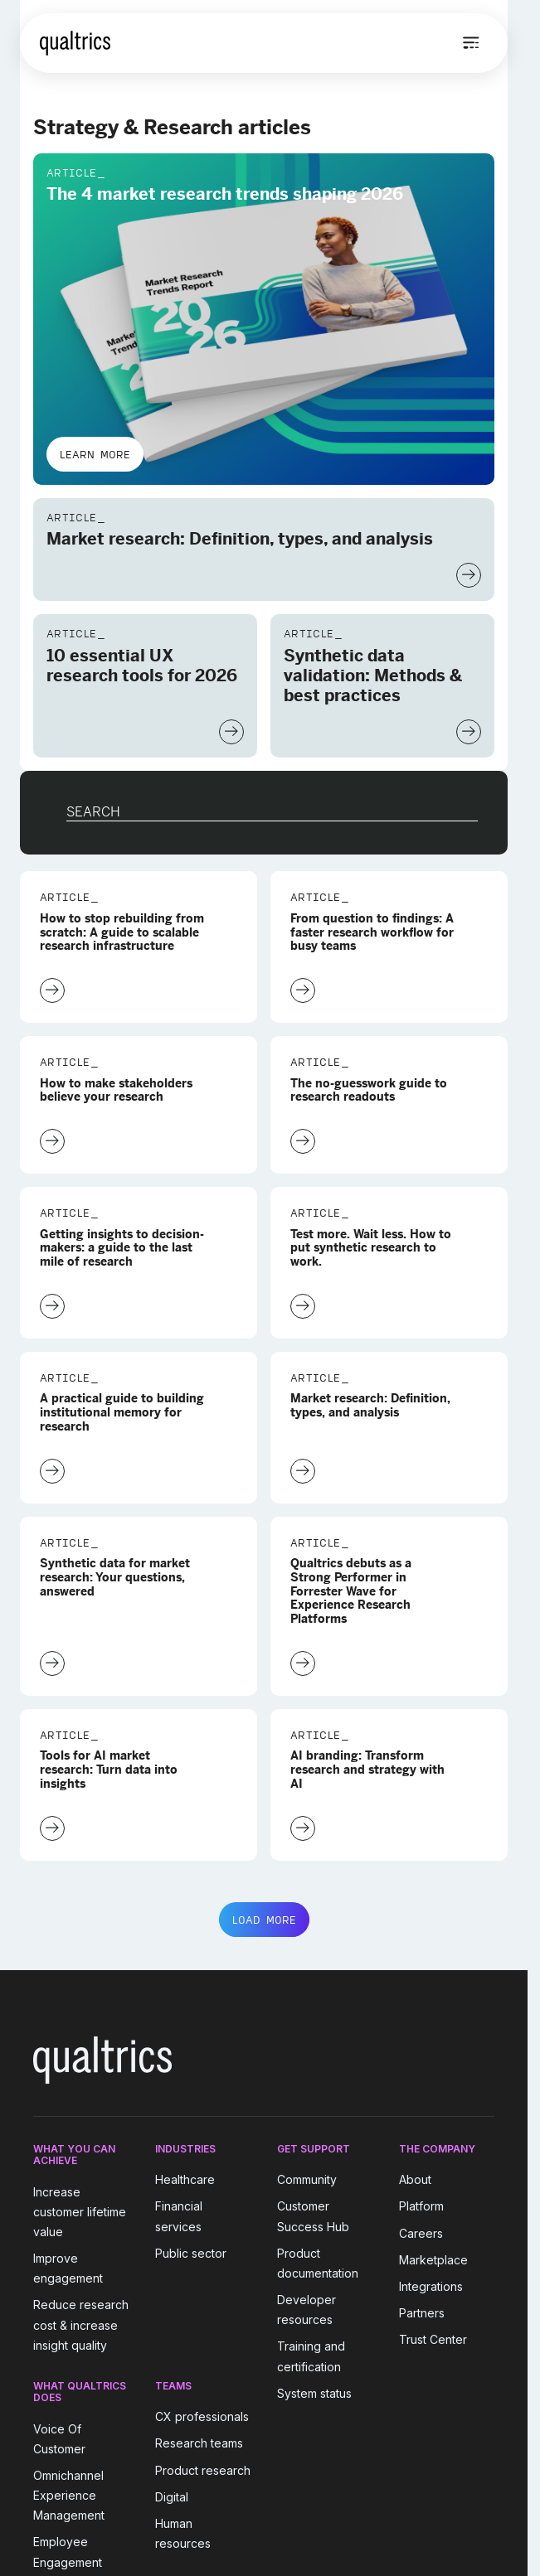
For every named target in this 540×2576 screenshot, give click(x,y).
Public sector (190, 2253)
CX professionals (202, 2416)
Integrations (431, 2286)
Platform (421, 2207)
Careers (421, 2233)
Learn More (95, 454)
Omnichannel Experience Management (69, 2495)
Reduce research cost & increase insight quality (81, 2325)
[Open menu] (471, 43)
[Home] (75, 43)
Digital (171, 2497)
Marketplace (433, 2260)
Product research (203, 2470)
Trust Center (433, 2339)
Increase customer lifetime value (79, 2212)
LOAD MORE (264, 1919)
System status (314, 2393)
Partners (422, 2313)
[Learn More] (468, 575)
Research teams (199, 2444)
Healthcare (185, 2179)
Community (307, 2179)
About (415, 2179)
